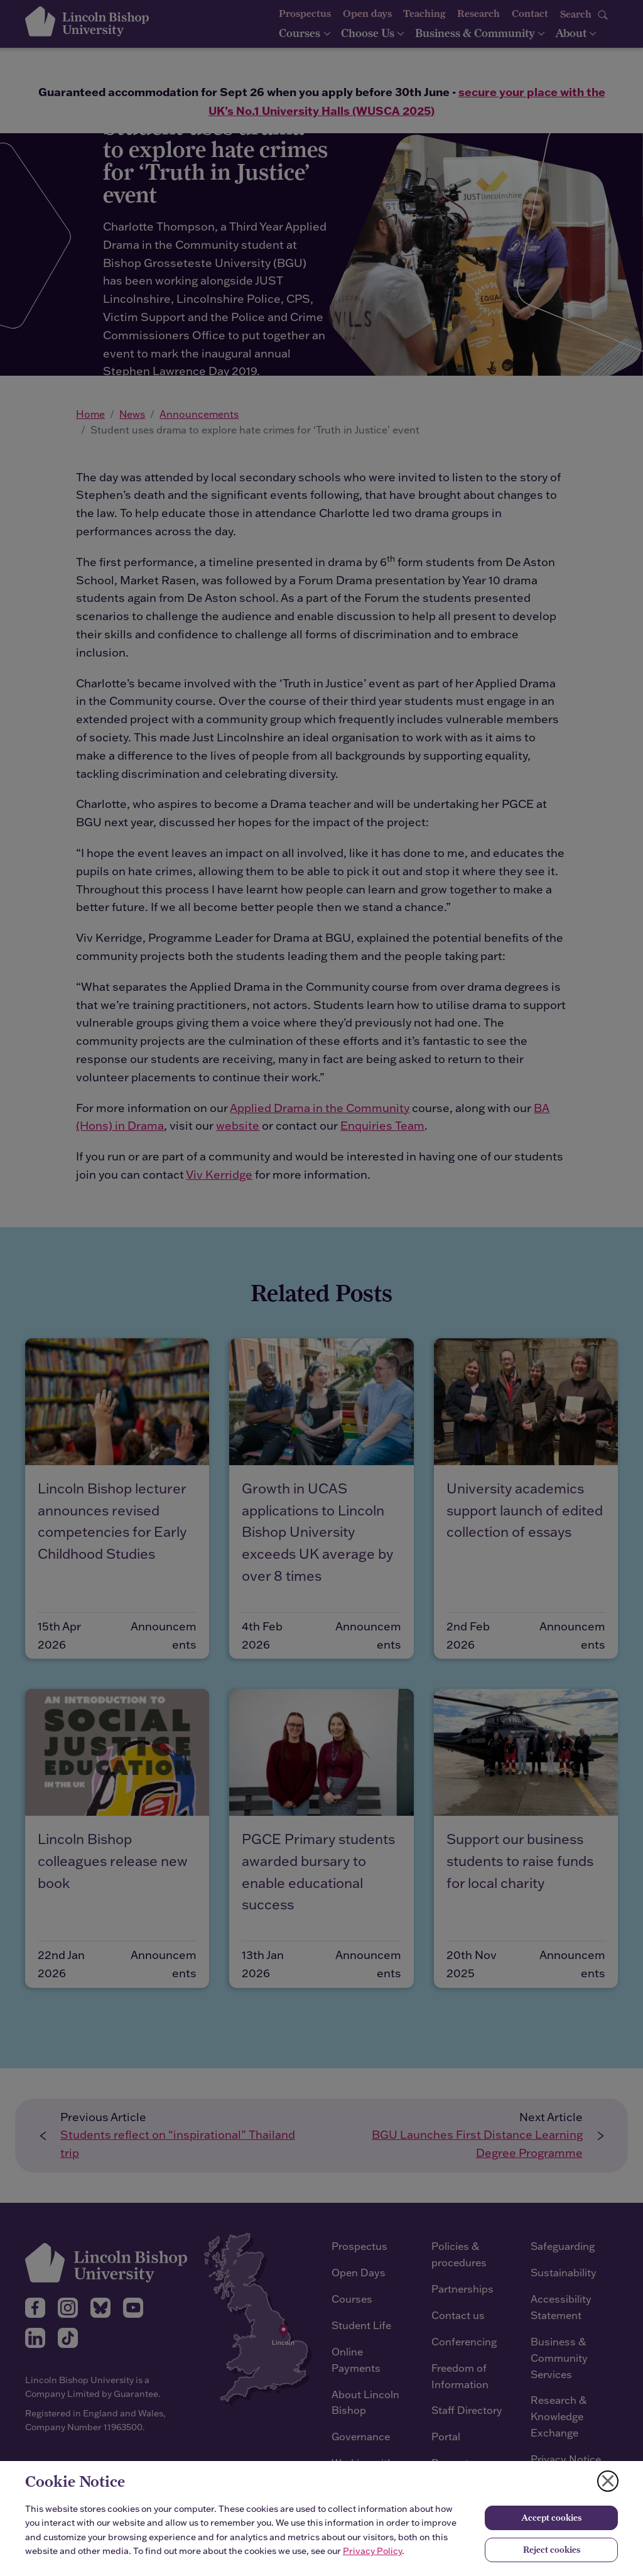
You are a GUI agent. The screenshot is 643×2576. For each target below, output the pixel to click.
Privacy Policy (372, 2551)
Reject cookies (551, 2550)
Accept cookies (551, 2518)
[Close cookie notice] (608, 2481)
